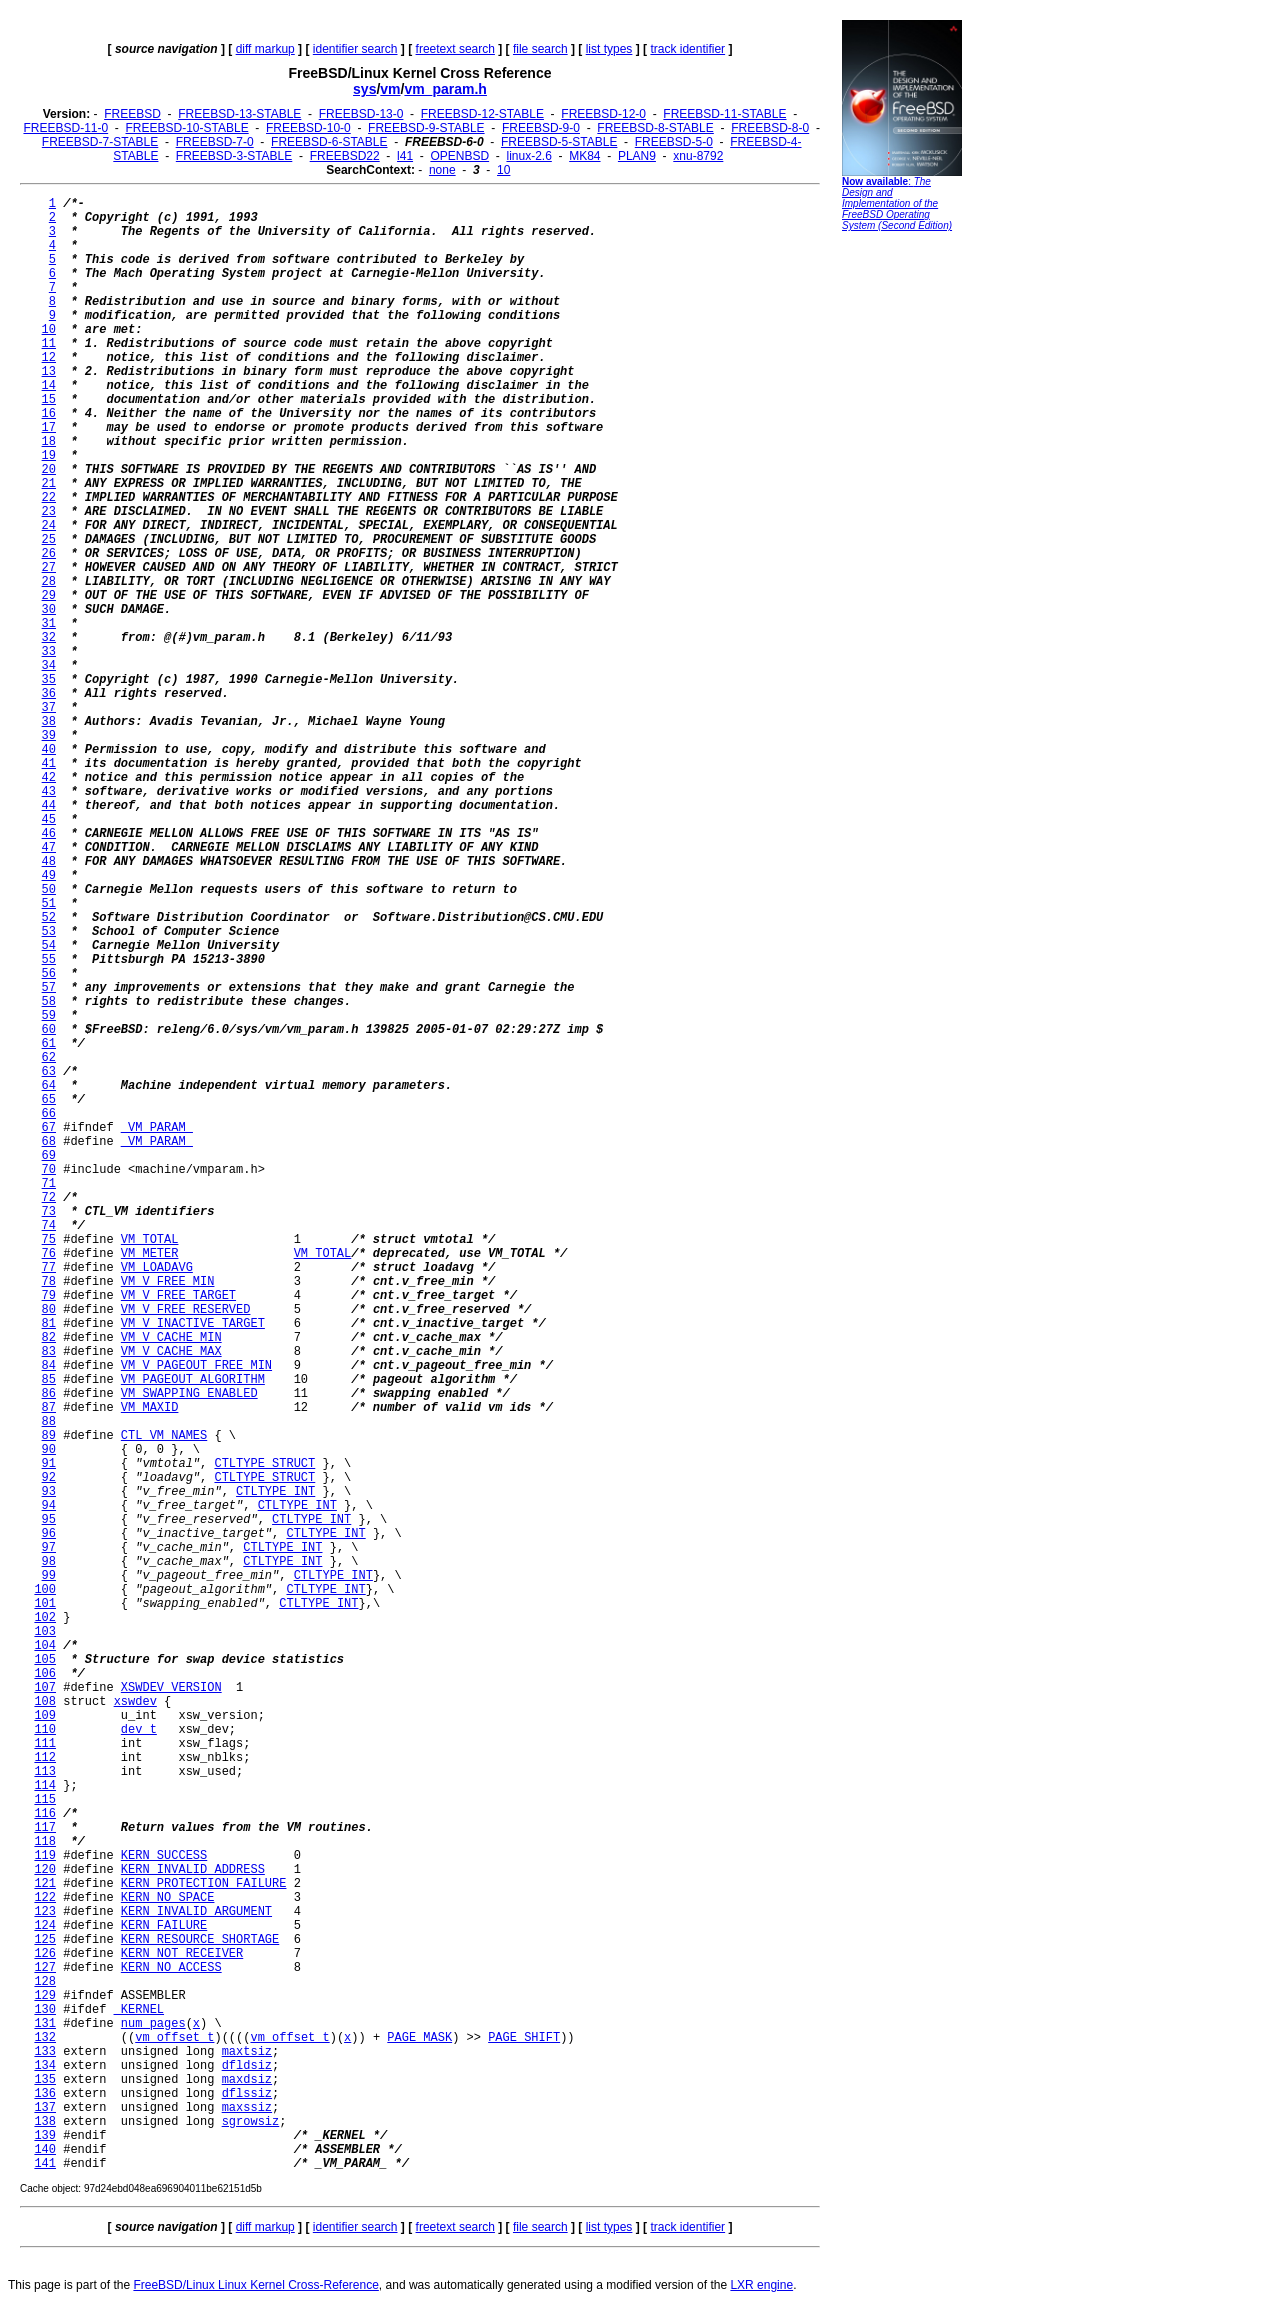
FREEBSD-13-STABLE (239, 114)
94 (49, 1506)
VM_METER (150, 1254)
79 (49, 1296)
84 (49, 1366)
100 (45, 1590)
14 (49, 386)
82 (49, 1338)
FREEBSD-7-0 (215, 142)
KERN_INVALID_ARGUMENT (196, 1912)
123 (45, 1912)
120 (45, 1870)
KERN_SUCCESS (164, 1856)
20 (49, 470)
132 (45, 2038)
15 (49, 400)
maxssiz (247, 2108)
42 (49, 778)
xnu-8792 (698, 156)
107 (45, 1688)
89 (49, 1436)
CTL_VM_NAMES (164, 1436)
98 (49, 1562)
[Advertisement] (902, 545)
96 (49, 1534)
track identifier (687, 49)
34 (49, 666)
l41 (405, 156)
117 (45, 1828)
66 (49, 1114)
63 (49, 1072)
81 (49, 1324)
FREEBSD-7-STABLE (100, 142)
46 (49, 834)
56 (49, 974)
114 (45, 1786)
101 (45, 1604)
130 (45, 2010)
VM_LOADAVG (157, 1268)
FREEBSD (132, 114)
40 (49, 750)
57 (49, 988)
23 (49, 512)
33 (49, 652)
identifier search (355, 49)
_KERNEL (139, 2010)
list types (609, 49)
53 (49, 932)
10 (503, 170)
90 (49, 1450)
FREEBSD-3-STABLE (234, 156)
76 (49, 1254)
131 (45, 2024)
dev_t (139, 1730)
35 (49, 680)
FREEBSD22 (345, 156)
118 (45, 1842)
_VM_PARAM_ (157, 1128)
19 (49, 456)
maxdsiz (247, 2080)
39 (49, 736)
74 (49, 1226)
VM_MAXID (150, 1408)
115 (45, 1800)
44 (49, 806)
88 (49, 1422)
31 (49, 624)
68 (49, 1142)
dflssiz (247, 2094)
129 (45, 1996)
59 (49, 1016)
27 (49, 568)
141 (45, 2164)
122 (45, 1898)
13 (49, 372)
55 (49, 960)
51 (49, 904)
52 (49, 918)
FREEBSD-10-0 (308, 128)
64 (49, 1086)
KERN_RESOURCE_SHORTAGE (200, 1940)
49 (49, 876)
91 (49, 1464)
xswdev (135, 1702)
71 (49, 1184)
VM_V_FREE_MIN (168, 1282)
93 (49, 1492)
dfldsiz (247, 2066)
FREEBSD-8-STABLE (655, 128)
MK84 (584, 156)
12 (49, 358)
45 (49, 820)
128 (45, 1982)
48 (49, 862)
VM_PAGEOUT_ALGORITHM (193, 1380)
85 (49, 1380)
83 (49, 1352)
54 (49, 946)
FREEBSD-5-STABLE (559, 142)
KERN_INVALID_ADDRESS (193, 1870)
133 (45, 2052)
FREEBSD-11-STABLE (724, 114)
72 (49, 1198)
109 (45, 1716)
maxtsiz (247, 2052)
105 (45, 1660)
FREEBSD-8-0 (770, 128)
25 (49, 540)
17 (49, 428)
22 (49, 498)
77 (49, 1268)
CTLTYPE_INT (275, 1492)
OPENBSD (459, 156)
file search (540, 49)
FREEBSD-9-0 (541, 128)
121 (45, 1884)
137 (45, 2108)
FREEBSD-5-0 (674, 142)
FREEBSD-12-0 (603, 114)
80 (49, 1310)
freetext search (455, 49)
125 (45, 1940)
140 (45, 2150)
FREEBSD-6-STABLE (329, 142)
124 (45, 1926)
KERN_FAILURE (164, 1926)
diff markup (265, 49)
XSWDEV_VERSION (171, 1688)
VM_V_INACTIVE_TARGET (193, 1324)
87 (49, 1408)
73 (49, 1212)
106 (45, 1674)
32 (49, 638)
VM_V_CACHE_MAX (171, 1352)
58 (49, 1002)
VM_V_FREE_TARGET (178, 1296)
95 (49, 1520)
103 (45, 1632)
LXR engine (761, 2285)
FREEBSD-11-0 (65, 128)
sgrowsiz (251, 2122)
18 (49, 442)
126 (45, 1954)
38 (49, 722)
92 (49, 1478)
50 (49, 890)
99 (49, 1576)
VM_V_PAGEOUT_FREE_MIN (196, 1366)
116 (45, 1814)
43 (49, 792)
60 (49, 1030)
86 (49, 1394)
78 (49, 1282)
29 (49, 596)
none (442, 170)
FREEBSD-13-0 (361, 114)
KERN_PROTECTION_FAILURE (204, 1884)
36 (49, 694)
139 (45, 2136)
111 (45, 1744)
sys (364, 89)
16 (49, 414)
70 (49, 1170)
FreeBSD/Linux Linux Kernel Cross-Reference (255, 2285)
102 (45, 1618)
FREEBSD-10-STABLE (187, 128)
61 (49, 1044)
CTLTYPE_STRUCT (264, 1464)
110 (45, 1730)
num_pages (153, 2024)
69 (49, 1156)
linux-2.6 (528, 156)
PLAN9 (637, 156)
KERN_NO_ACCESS (171, 1968)
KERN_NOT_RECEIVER (182, 1954)
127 (45, 1968)
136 (45, 2094)
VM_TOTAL (150, 1240)
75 (49, 1240)
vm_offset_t (174, 2038)
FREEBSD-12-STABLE (482, 114)
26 (49, 554)
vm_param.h (445, 89)
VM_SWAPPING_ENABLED (189, 1394)
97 (49, 1548)
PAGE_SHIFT (524, 2038)
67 (49, 1128)
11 (49, 344)
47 (49, 848)
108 (45, 1702)
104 (45, 1646)
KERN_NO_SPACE (168, 1898)
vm (390, 89)
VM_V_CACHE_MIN (171, 1338)
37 (49, 708)
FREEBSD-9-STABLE (426, 128)
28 (49, 582)
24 (49, 526)
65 (49, 1100)
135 (45, 2080)
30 (49, 610)
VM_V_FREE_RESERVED (186, 1310)
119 (45, 1856)
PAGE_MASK (419, 2038)
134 (45, 2066)
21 (49, 484)
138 (45, 2122)
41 (49, 764)
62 (49, 1058)
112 (45, 1758)
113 (45, 1772)
